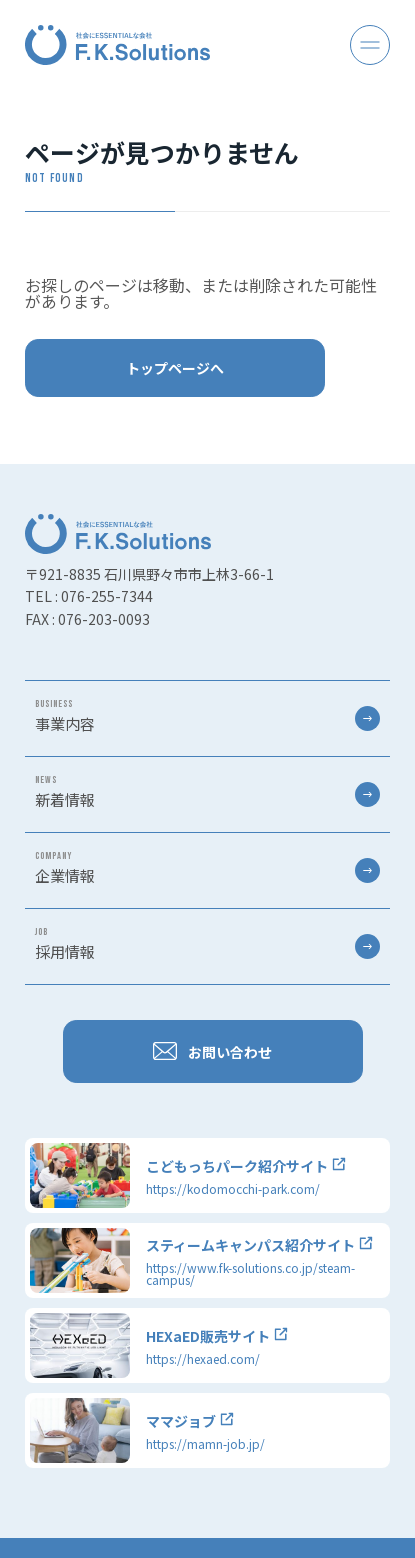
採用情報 (207, 944)
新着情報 (207, 792)
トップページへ (175, 368)
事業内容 (207, 716)
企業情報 (207, 868)
